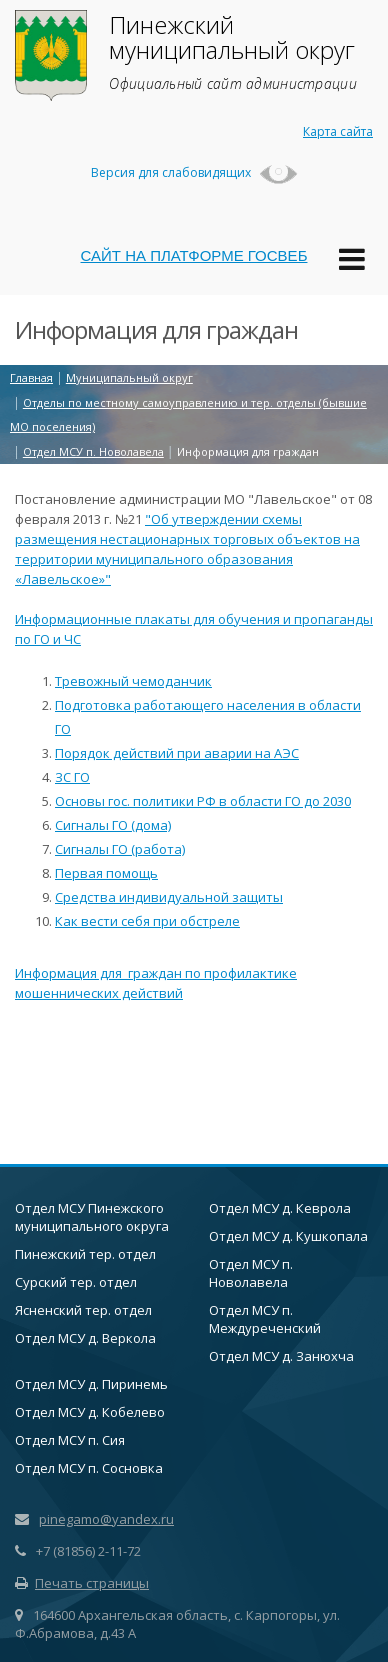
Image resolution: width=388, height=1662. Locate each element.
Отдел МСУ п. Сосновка (89, 1468)
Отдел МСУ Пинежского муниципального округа (92, 1217)
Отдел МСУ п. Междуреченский (265, 1319)
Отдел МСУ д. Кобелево (90, 1412)
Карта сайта (338, 131)
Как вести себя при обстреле (147, 921)
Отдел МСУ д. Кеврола (280, 1208)
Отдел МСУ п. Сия (70, 1440)
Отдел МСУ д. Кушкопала (288, 1236)
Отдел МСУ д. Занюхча (281, 1356)
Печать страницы (82, 1583)
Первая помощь (106, 873)
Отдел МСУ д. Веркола (85, 1338)
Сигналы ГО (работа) (120, 849)
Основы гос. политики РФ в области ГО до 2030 (203, 801)
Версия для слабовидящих (194, 172)
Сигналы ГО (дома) (113, 825)
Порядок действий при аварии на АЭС (177, 753)
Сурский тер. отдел (76, 1282)
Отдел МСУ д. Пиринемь (91, 1384)
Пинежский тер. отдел (85, 1254)
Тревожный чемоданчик (133, 681)
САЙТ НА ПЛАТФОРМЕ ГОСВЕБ (194, 255)
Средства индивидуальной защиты (169, 897)
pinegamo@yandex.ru (106, 1519)
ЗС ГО (72, 777)
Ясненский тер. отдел (83, 1310)
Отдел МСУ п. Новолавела (251, 1273)
